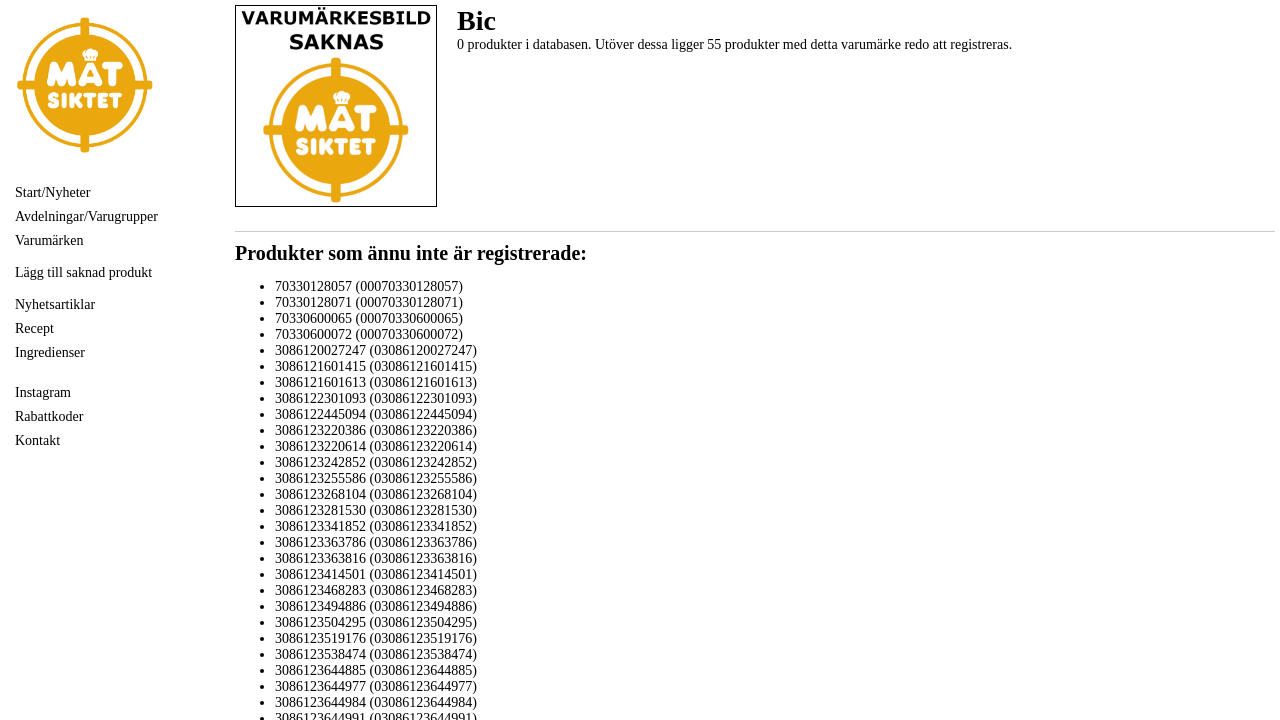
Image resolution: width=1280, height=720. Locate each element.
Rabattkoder (49, 416)
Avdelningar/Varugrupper (86, 216)
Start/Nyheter (52, 192)
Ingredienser (50, 352)
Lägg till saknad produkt (83, 272)
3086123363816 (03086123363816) (376, 558)
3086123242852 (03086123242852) (376, 462)
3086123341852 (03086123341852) (376, 526)
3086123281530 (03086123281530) (376, 510)
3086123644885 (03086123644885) (376, 670)
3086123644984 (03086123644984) (376, 702)
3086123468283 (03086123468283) (376, 590)
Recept (34, 328)
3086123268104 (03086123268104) (376, 494)
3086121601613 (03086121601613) (376, 382)
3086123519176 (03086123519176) (376, 638)
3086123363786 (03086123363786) (376, 542)
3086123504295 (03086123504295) (376, 622)
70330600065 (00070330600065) (369, 318)
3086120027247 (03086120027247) (376, 350)
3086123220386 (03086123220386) (376, 430)
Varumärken (49, 240)
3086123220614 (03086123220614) (376, 446)
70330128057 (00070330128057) (369, 286)
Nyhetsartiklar (55, 304)
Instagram (43, 392)
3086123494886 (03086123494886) (376, 606)
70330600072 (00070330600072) (369, 334)
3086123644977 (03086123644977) (376, 686)
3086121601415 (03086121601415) (376, 366)
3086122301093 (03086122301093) (376, 398)
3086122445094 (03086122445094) (376, 414)
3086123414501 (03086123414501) (376, 574)
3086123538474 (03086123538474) (376, 654)
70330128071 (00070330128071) (369, 302)
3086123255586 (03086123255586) (376, 478)
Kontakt (37, 440)
